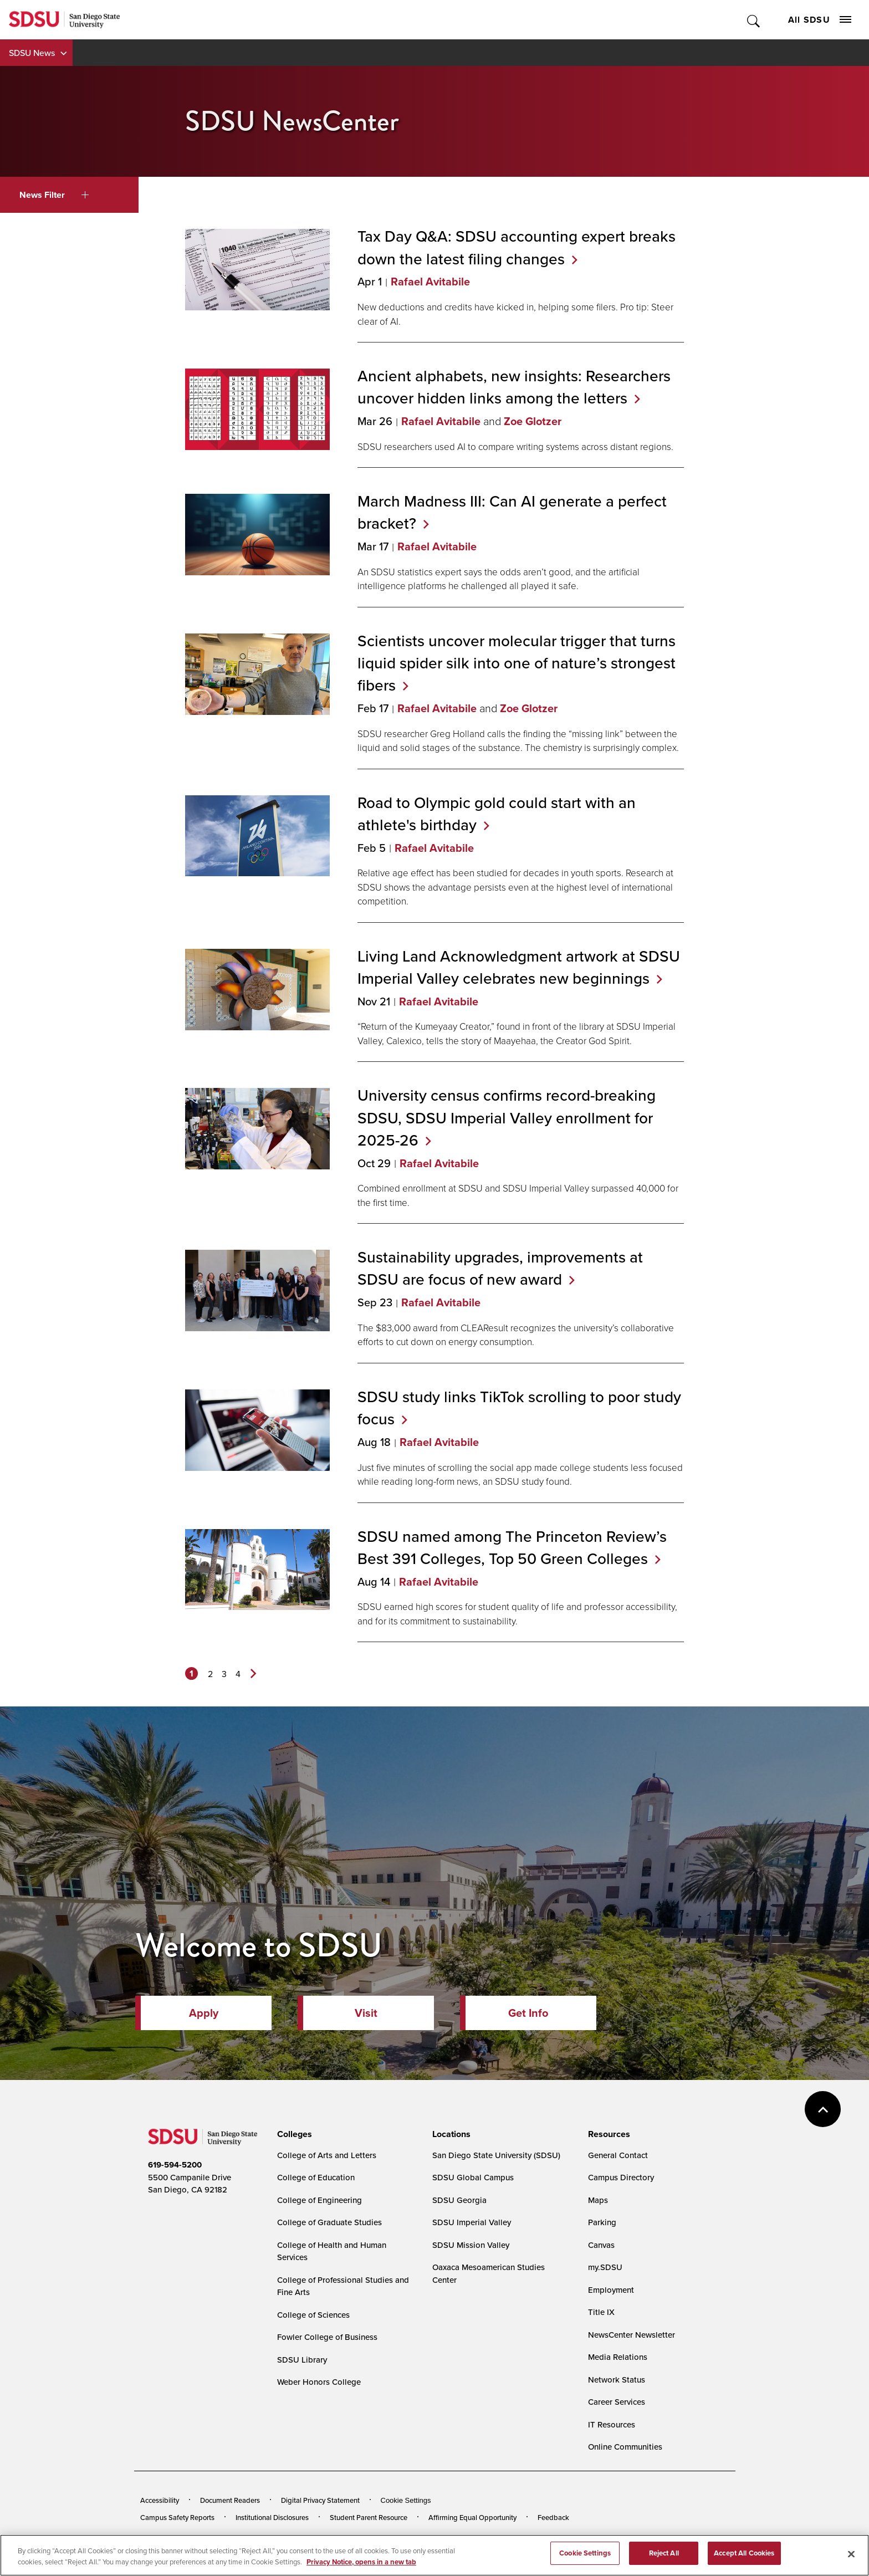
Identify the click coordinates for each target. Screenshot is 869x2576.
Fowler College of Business (327, 2337)
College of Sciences (313, 2315)
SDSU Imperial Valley (471, 2222)
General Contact (618, 2155)
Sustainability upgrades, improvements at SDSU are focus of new (500, 1268)
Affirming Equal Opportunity (472, 2517)
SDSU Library (302, 2359)
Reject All (664, 2556)
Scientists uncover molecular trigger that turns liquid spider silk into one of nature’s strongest (516, 663)
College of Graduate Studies (329, 2222)
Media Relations (617, 2357)
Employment (611, 2290)
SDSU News (32, 53)
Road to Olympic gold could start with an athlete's (496, 813)
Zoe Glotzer (532, 421)
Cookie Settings (406, 2500)
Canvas (601, 2245)
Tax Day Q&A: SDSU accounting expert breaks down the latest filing (516, 247)
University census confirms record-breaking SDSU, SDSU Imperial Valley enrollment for (506, 1117)
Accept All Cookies (744, 2556)
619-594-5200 (175, 2165)
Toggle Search (754, 19)
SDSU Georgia (459, 2200)
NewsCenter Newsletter (631, 2334)
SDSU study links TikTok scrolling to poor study (519, 1408)
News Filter (54, 194)
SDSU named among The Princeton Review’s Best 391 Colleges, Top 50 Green (512, 1547)
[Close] (851, 2556)
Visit (366, 2013)
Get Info (528, 2013)
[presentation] (293, 2134)
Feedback (553, 2517)
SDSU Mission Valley (470, 2245)
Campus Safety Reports (177, 2517)
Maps (598, 2200)
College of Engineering (319, 2200)
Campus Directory (621, 2177)
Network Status (616, 2379)
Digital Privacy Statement (320, 2500)
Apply (203, 2013)
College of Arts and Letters (326, 2155)
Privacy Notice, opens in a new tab (361, 2564)
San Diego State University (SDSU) (496, 2155)
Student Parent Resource (368, 2517)
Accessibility (159, 2500)
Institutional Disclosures (272, 2517)
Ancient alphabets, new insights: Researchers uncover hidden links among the (514, 387)
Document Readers (230, 2500)
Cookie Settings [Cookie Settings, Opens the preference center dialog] (585, 2556)
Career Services (616, 2402)
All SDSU (819, 19)
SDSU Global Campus (473, 2177)
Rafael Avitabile (430, 281)
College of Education (316, 2177)
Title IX (601, 2312)
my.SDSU (605, 2267)
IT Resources (611, 2424)
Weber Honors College (319, 2382)
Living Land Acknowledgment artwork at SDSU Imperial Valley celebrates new (518, 967)
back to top (823, 2109)
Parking (602, 2222)
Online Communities (625, 2446)
